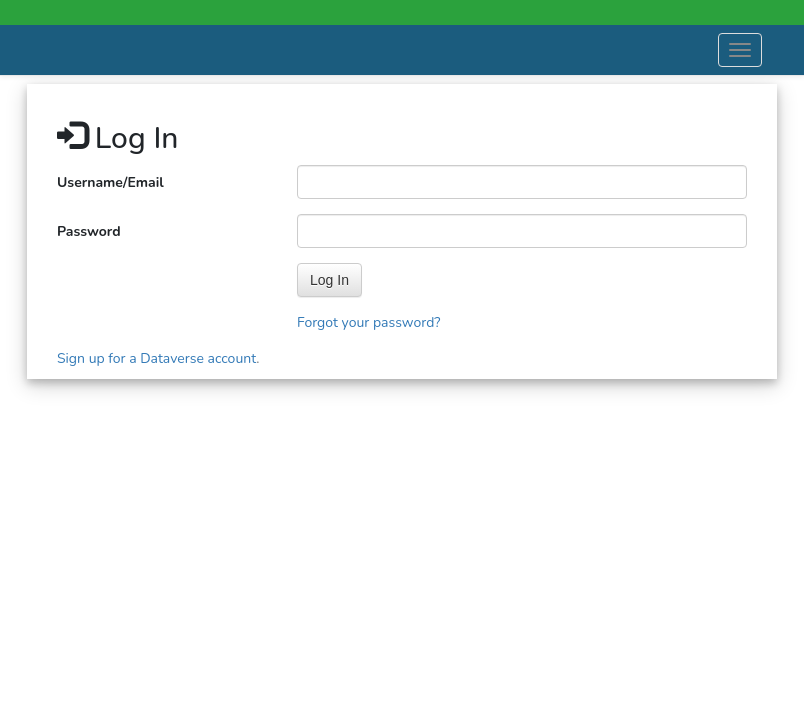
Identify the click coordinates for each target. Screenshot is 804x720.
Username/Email (110, 182)
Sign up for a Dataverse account (156, 358)
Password (89, 231)
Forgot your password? (369, 322)
